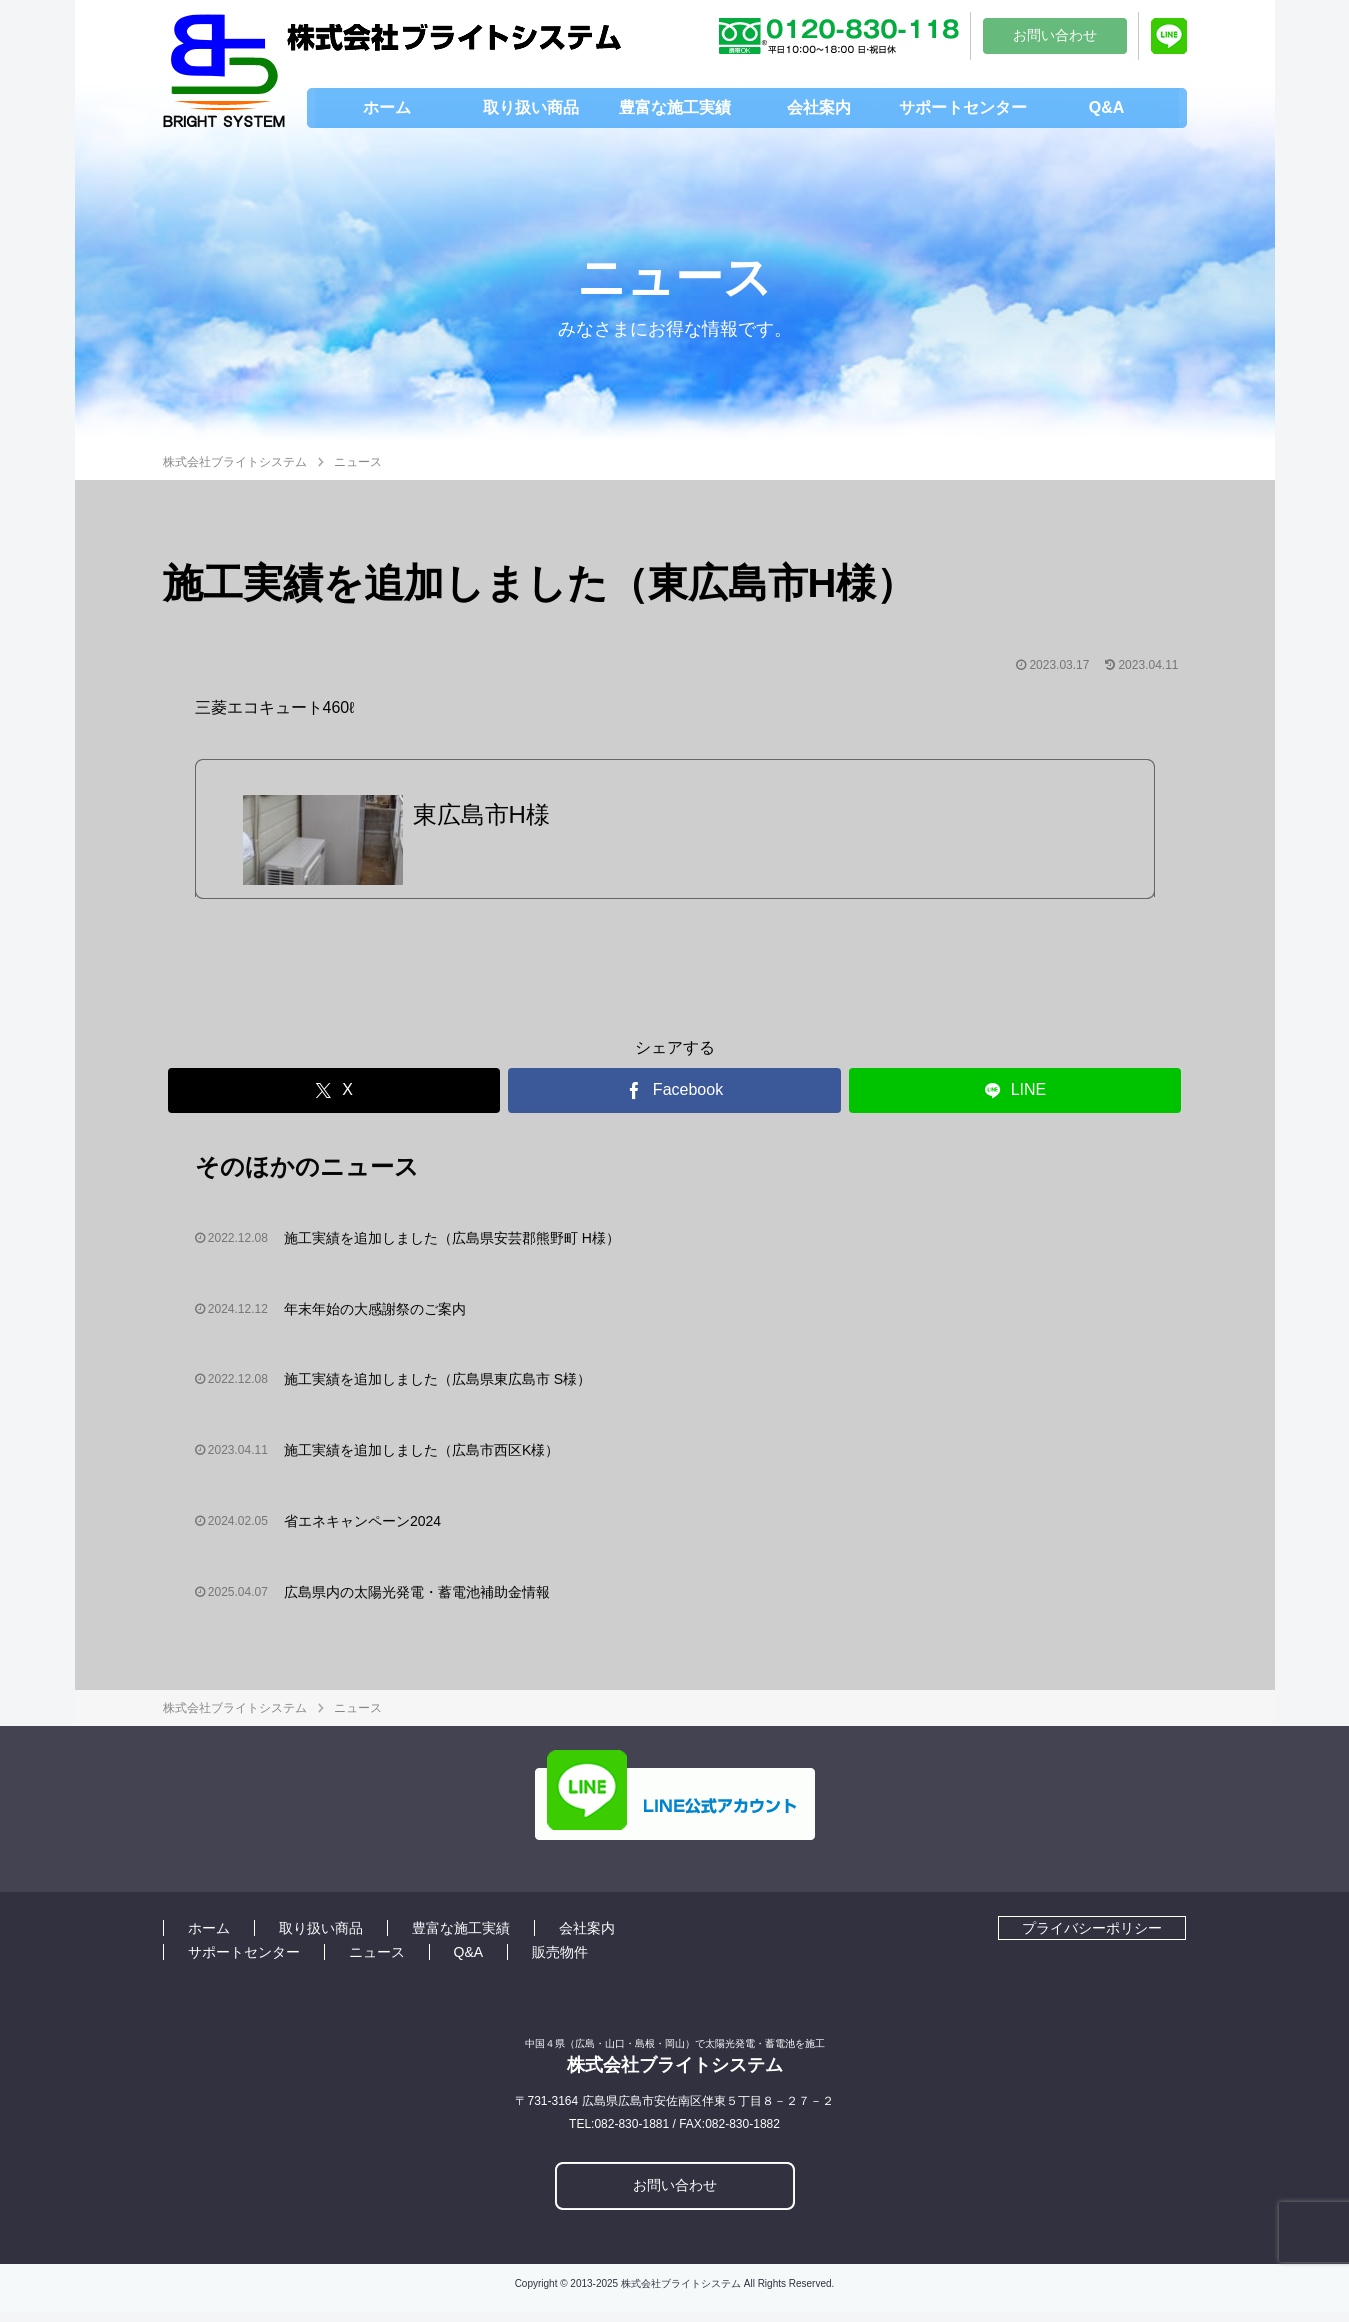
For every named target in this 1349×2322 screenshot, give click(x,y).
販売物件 (560, 1962)
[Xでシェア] (334, 1100)
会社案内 (587, 1938)
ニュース (377, 1962)
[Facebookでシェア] (674, 1100)
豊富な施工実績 (461, 1938)
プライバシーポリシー (1092, 1938)
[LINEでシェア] (1015, 1100)
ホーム (209, 1938)
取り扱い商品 (321, 1938)
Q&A (469, 1962)
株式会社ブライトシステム (235, 462)
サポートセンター (244, 1962)
